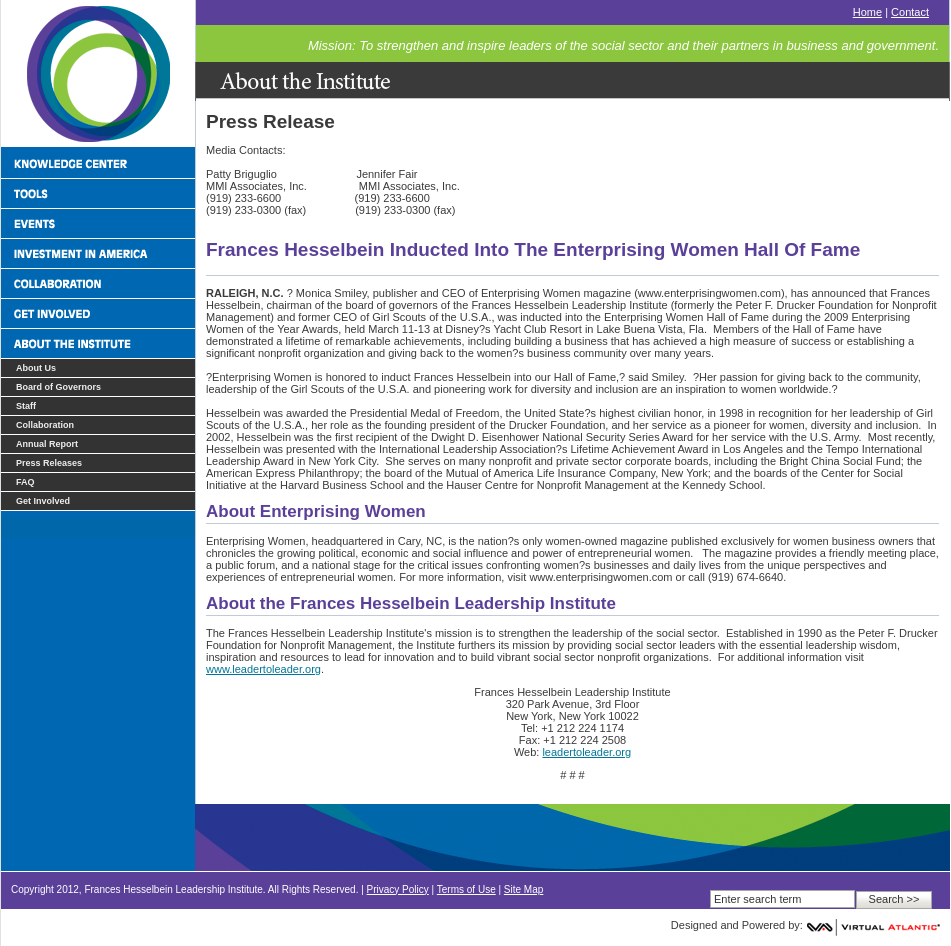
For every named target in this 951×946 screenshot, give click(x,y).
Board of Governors (58, 387)
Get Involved (43, 501)
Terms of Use (466, 889)
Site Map (523, 889)
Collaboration (45, 425)
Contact (910, 12)
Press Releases (49, 463)
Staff (26, 406)
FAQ (25, 482)
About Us (36, 368)
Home (867, 12)
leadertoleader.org (586, 752)
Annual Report (47, 444)
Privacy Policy (398, 889)
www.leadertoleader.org (263, 669)
